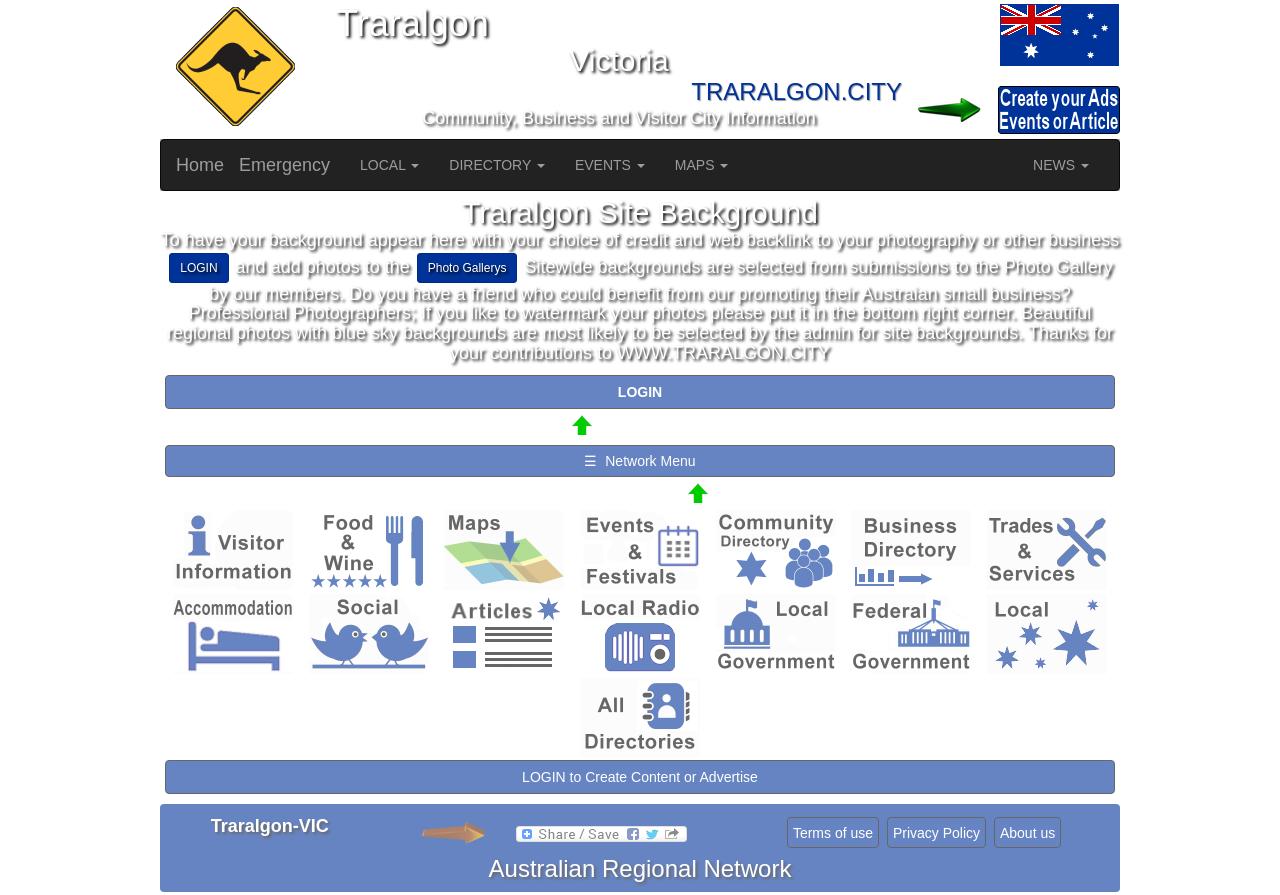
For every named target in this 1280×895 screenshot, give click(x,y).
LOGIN (198, 268)
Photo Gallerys (467, 268)
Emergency (284, 165)
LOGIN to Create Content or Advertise (640, 777)
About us (1027, 833)
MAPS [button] (702, 165)
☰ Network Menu (639, 461)
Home (200, 165)
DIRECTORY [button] (497, 165)
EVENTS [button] (610, 165)
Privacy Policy (936, 833)
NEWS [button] (1061, 165)
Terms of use (833, 833)
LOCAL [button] (389, 165)
